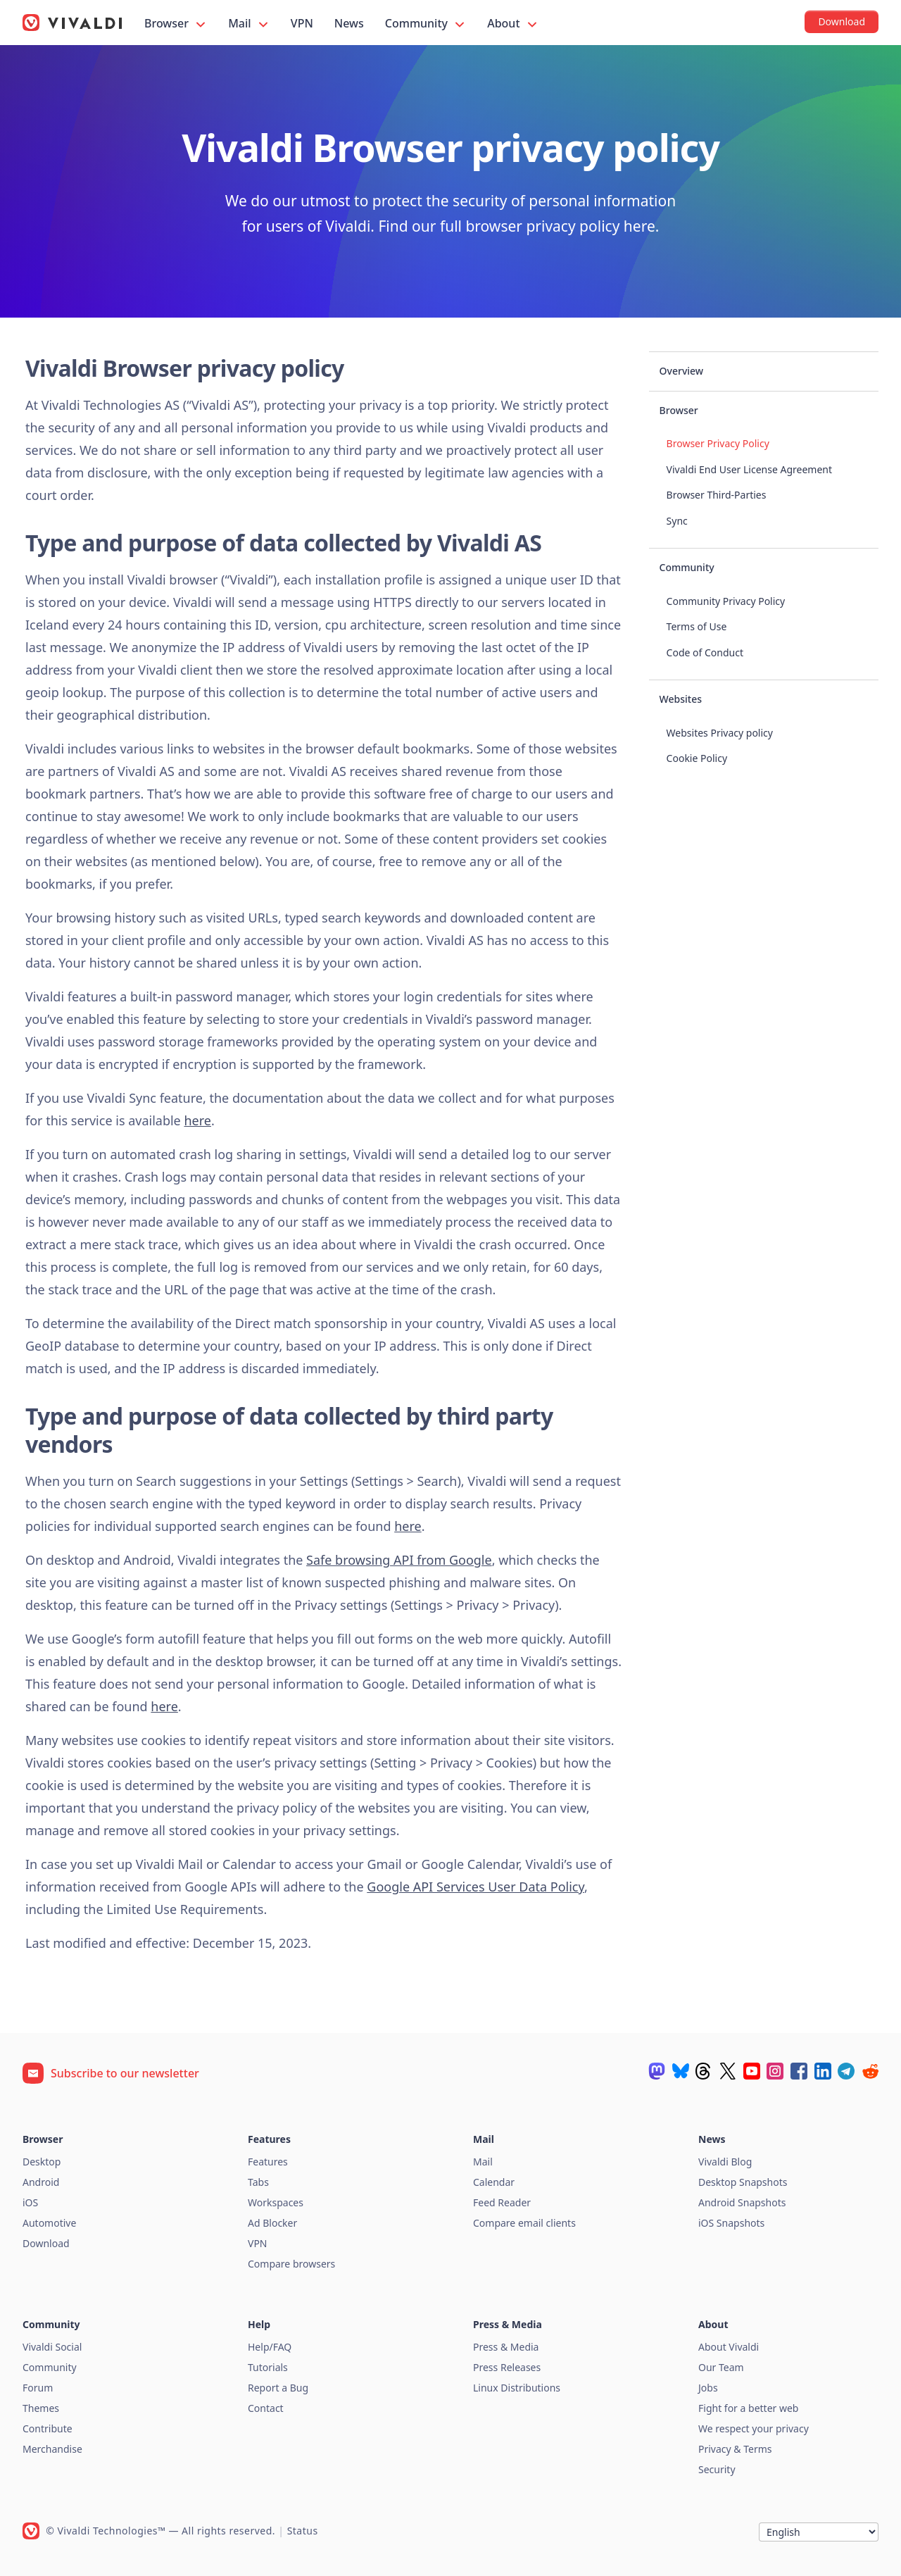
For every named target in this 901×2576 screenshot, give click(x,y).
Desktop (42, 2161)
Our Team (721, 2367)
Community (426, 23)
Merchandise (52, 2449)
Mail (249, 23)
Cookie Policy (697, 758)
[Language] (818, 2531)
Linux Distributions (516, 2387)
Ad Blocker (272, 2223)
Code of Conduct (705, 652)
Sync (677, 520)
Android (41, 2182)
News (349, 23)
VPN (302, 23)
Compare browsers (291, 2263)
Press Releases (507, 2367)
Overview (682, 370)
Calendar (494, 2182)
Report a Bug (278, 2387)
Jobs (708, 2387)
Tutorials (268, 2367)
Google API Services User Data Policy (475, 1886)
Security (717, 2469)
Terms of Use (697, 626)
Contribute (48, 2428)
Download (46, 2243)
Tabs (258, 2182)
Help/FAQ (269, 2346)
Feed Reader (502, 2202)
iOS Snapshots (731, 2223)
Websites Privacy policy (720, 732)
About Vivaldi (728, 2346)
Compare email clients (524, 2223)
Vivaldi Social (52, 2346)
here (197, 1120)
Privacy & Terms (735, 2449)
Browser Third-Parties (717, 494)
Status (302, 2530)
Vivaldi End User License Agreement (749, 469)
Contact (266, 2408)
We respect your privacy (753, 2428)
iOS (30, 2202)
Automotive (49, 2223)
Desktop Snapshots (742, 2182)
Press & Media (505, 2346)
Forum (38, 2387)
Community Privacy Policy (726, 601)
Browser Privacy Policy (718, 443)
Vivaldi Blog (725, 2161)
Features (268, 2161)
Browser (176, 23)
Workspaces (275, 2202)
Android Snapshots (742, 2202)
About (513, 23)
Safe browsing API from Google (399, 1559)
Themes (41, 2408)
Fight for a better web (748, 2408)
